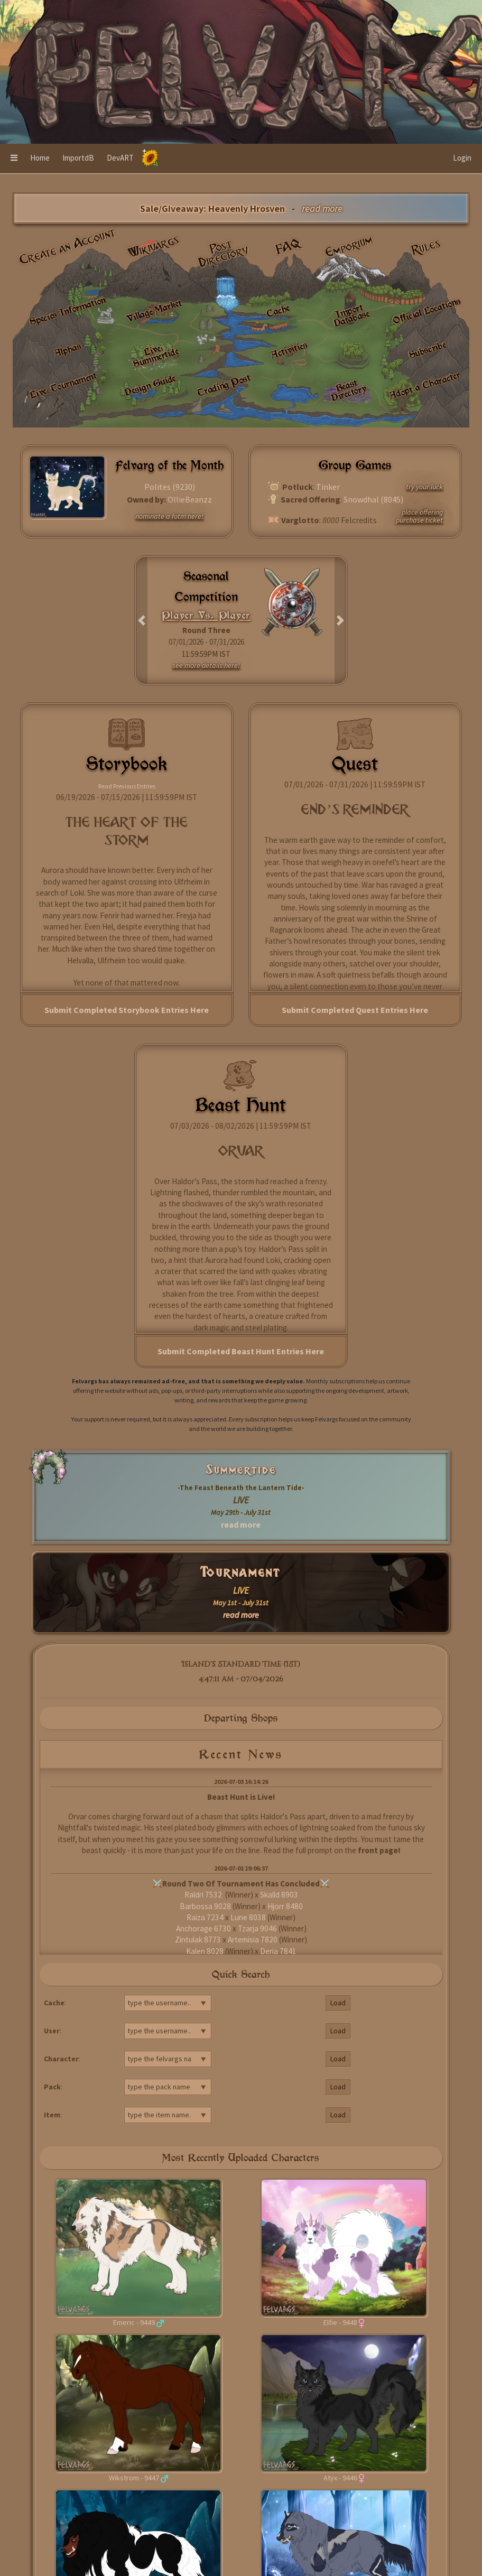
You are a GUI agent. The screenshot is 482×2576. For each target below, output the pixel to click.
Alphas (67, 349)
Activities (289, 349)
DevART (120, 158)
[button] (14, 158)
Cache (278, 311)
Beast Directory (349, 390)
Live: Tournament (63, 385)
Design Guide (150, 384)
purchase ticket (419, 520)
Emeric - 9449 (134, 2322)
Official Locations (427, 311)
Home (40, 158)
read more (241, 1524)
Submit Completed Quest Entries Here (355, 1010)
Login (462, 158)
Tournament (240, 1572)
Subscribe (427, 349)
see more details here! (206, 665)
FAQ (288, 246)
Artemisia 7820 (252, 1940)
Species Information (67, 310)
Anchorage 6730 (203, 1928)
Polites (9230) (169, 486)
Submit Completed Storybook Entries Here (126, 1010)
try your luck (424, 486)
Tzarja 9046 (257, 1928)
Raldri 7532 (204, 1895)
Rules (426, 246)
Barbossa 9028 (205, 1906)
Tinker (328, 486)
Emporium (349, 246)
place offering (422, 512)
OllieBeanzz (190, 499)
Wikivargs (154, 246)
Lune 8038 (248, 1917)
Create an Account (67, 246)
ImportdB (78, 158)
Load (338, 2002)
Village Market (154, 310)
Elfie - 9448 (340, 2322)
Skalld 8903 (279, 1895)
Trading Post (224, 385)
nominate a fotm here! (169, 516)
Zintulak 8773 (198, 1940)
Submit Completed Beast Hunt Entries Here (240, 1351)
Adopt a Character (424, 385)
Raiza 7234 (205, 1917)
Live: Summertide (156, 355)
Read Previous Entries (126, 786)
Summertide (241, 1469)
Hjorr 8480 (285, 1906)
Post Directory (224, 253)
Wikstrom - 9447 (134, 2477)
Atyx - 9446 (340, 2477)
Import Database (351, 315)
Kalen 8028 (205, 1951)
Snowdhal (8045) (373, 499)
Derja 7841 (278, 1951)
